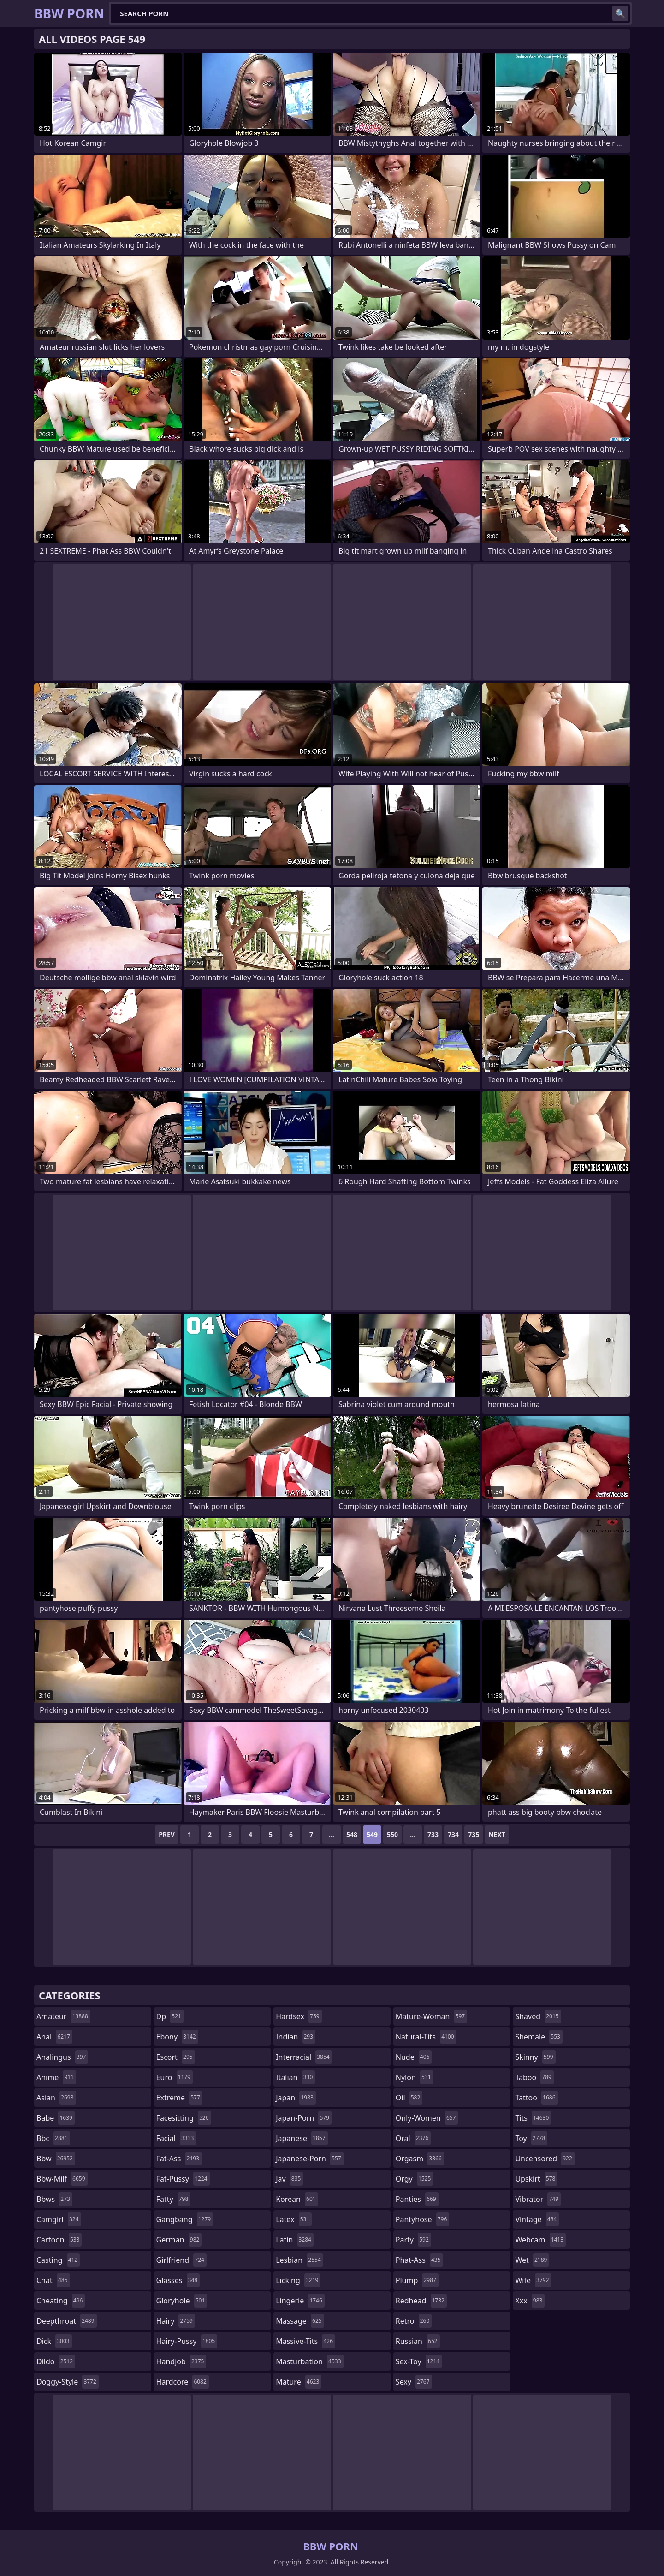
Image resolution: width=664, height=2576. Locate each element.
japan (296, 2098)
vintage (537, 2219)
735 (473, 1834)
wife (533, 2280)
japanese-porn (310, 2158)
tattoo (536, 2098)
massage (300, 2321)
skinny (535, 2057)
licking (298, 2280)
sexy (414, 2382)
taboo (534, 2077)
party (413, 2240)
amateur (63, 2016)
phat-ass (419, 2260)
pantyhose (423, 2219)
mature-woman (431, 2016)
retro (414, 2321)
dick (54, 2341)
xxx (530, 2301)
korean (297, 2199)
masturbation (309, 2361)
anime (56, 2077)
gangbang (184, 2219)
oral (413, 2138)
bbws (54, 2199)
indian (295, 2037)
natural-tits (426, 2037)
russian (418, 2341)
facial (176, 2138)
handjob (181, 2361)
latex (294, 2219)
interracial (304, 2057)
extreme (179, 2098)
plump (417, 2280)
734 (453, 1834)
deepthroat (66, 2321)
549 (372, 1834)
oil (409, 2098)
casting (58, 2260)
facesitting (183, 2118)
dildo (55, 2361)
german (179, 2240)
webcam (540, 2240)
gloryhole (182, 2301)
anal (54, 2037)
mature (298, 2382)
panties (417, 2199)
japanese (301, 2138)
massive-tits (305, 2341)
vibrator (538, 2199)
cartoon (59, 2240)
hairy (175, 2321)
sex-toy (419, 2361)
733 (433, 1834)
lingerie (300, 2301)
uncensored (544, 2158)
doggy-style (67, 2382)
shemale (539, 2037)
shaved (538, 2016)
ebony (177, 2037)
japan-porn (304, 2118)
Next (496, 1834)
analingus (62, 2057)
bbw (55, 2158)
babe (55, 2118)
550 (392, 1834)
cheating (60, 2301)
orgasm (420, 2158)
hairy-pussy (187, 2341)
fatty (173, 2199)
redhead (421, 2301)
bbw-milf (62, 2179)
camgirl (58, 2219)
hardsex (299, 2016)
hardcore (182, 2382)
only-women (427, 2118)
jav (289, 2179)
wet (532, 2260)
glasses (178, 2280)
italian (295, 2077)
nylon (414, 2077)
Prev (167, 1834)
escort (175, 2057)
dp (170, 2016)
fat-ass (179, 2158)
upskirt (536, 2179)
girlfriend (181, 2260)
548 (351, 1834)
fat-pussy (183, 2179)
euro (174, 2077)
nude (414, 2057)
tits (533, 2118)
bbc (53, 2138)
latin (295, 2240)
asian (56, 2098)
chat (53, 2280)
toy (531, 2138)
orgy (414, 2179)
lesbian (299, 2260)
